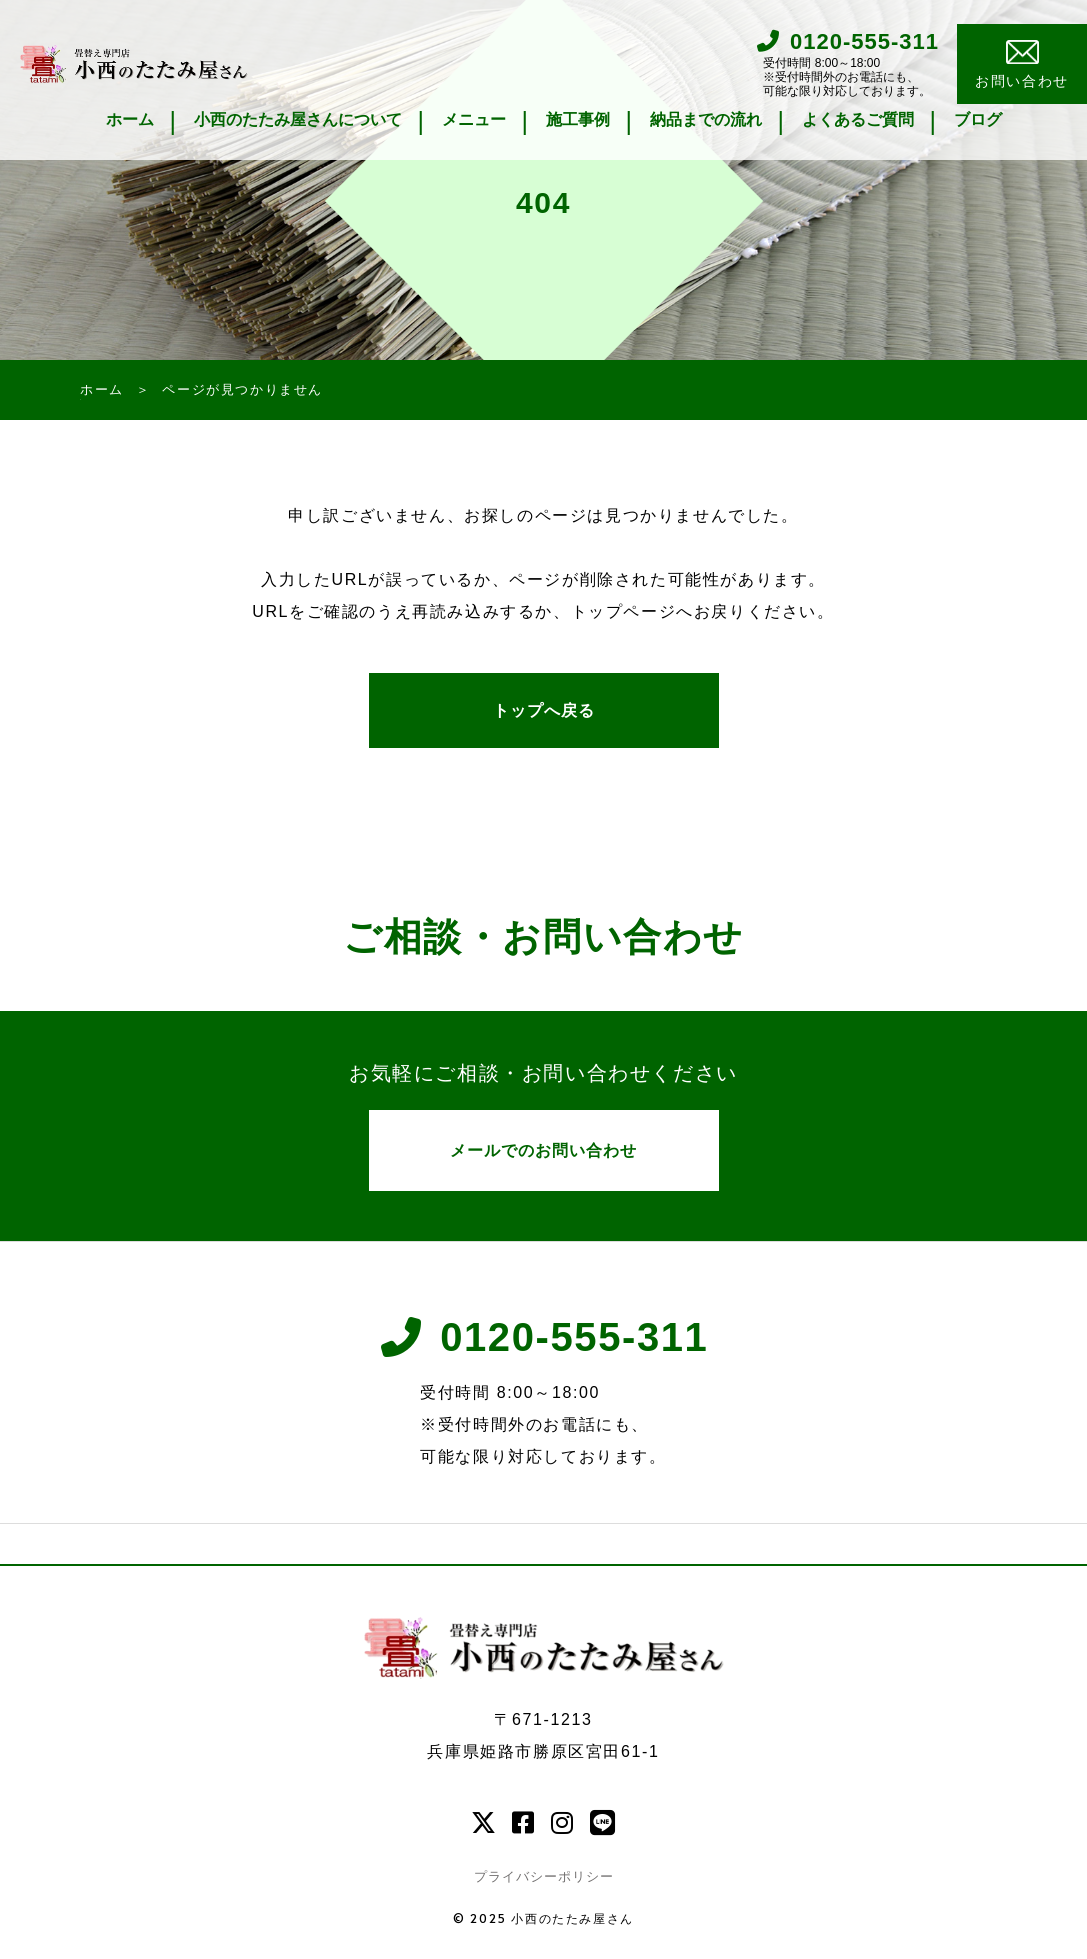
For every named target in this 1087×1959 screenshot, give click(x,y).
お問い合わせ (1022, 65)
